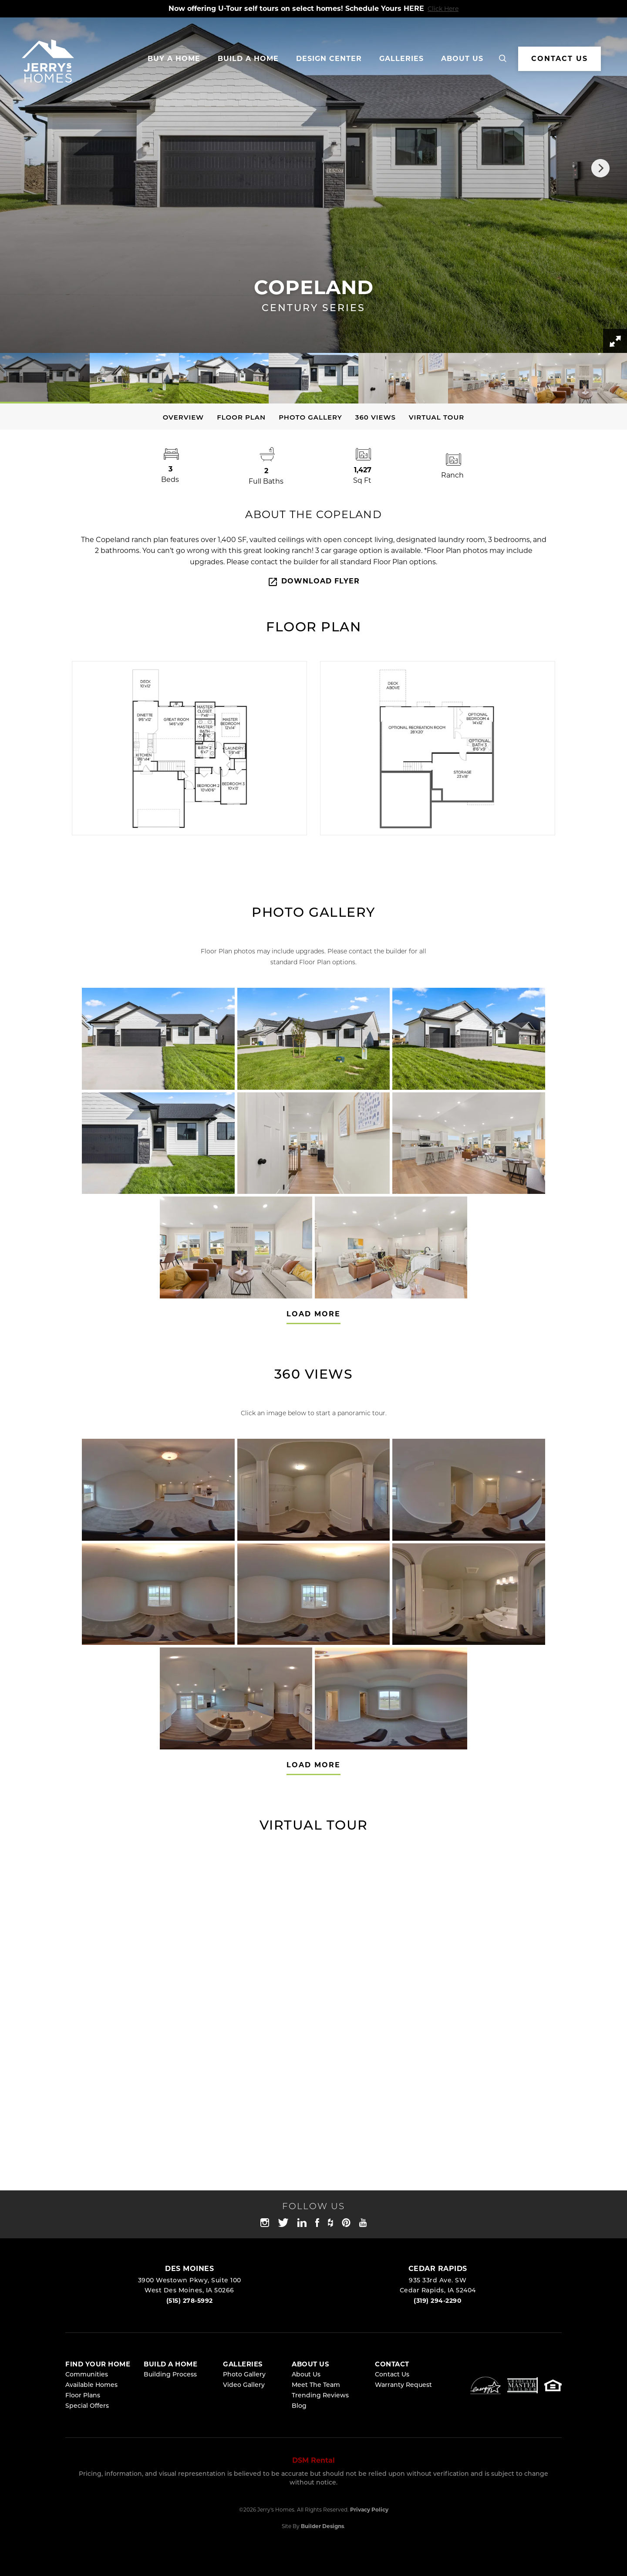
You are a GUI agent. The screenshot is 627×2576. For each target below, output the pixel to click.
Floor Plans (82, 2396)
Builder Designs (322, 2526)
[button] (502, 59)
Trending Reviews (320, 2396)
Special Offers (87, 2406)
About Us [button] (462, 58)
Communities (86, 2375)
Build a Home (248, 58)
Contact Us (392, 2375)
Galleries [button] (401, 58)
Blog (299, 2406)
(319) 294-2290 (438, 2301)
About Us (306, 2375)
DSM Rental (313, 2460)
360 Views (375, 417)
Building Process (170, 2375)
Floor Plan (241, 417)
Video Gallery (244, 2385)
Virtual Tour (436, 417)
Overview (183, 417)
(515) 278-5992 (189, 2301)
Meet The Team (316, 2385)
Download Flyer (313, 581)
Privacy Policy (369, 2509)
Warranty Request (403, 2385)
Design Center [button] (329, 58)
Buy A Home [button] (174, 58)
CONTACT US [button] (559, 58)
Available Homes (91, 2385)
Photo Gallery (310, 417)
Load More (313, 1314)
